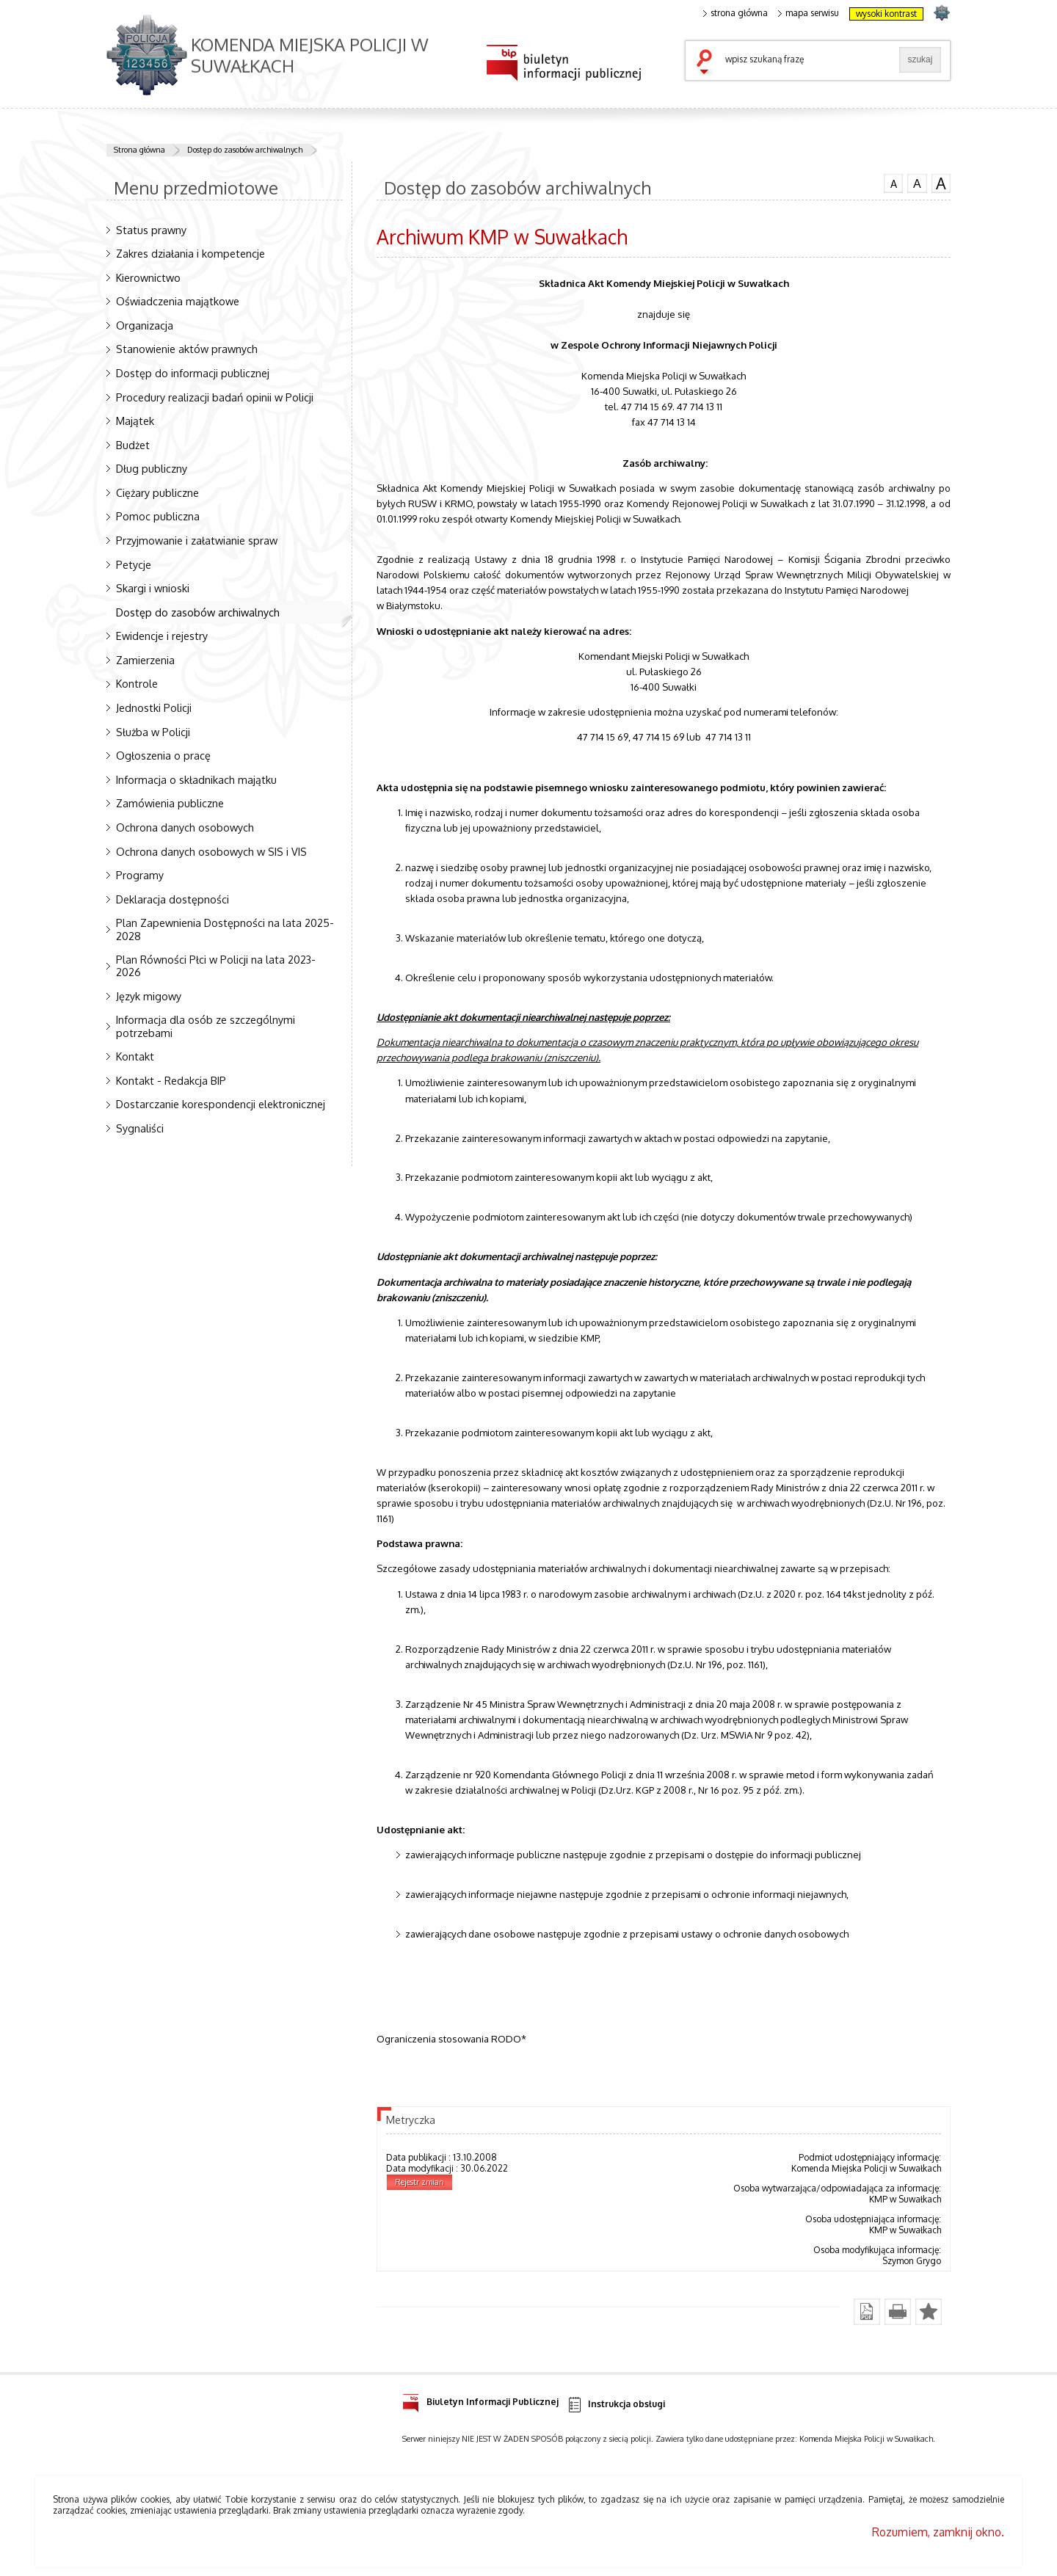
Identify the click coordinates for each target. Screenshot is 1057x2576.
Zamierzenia (145, 659)
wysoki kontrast (886, 13)
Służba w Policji (153, 731)
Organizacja (144, 325)
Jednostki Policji (154, 707)
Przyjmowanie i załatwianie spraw (196, 540)
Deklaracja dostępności (172, 899)
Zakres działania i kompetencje (190, 253)
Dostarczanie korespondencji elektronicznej (220, 1103)
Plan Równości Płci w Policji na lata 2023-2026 (216, 965)
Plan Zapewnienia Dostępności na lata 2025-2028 (225, 929)
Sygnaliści (140, 1128)
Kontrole (137, 683)
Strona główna (139, 150)
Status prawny (151, 229)
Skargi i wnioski (152, 587)
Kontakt (135, 1056)
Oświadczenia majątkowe (177, 301)
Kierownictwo (148, 277)
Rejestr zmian (419, 2182)
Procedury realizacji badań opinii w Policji (214, 397)
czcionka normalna (893, 182)
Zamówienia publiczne (170, 802)
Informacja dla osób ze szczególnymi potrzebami (205, 1025)
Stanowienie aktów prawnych (187, 348)
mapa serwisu (808, 13)
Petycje (133, 564)
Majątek (135, 420)
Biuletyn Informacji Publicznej (480, 2399)
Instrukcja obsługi (615, 2404)
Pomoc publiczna (158, 516)
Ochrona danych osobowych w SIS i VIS (211, 851)
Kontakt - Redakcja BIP (171, 1080)
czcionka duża (941, 183)
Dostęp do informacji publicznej (192, 372)
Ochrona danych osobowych (185, 827)
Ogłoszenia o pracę (163, 755)
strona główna (735, 13)
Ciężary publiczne (157, 492)
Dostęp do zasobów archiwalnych (244, 150)
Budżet (133, 444)
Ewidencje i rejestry (162, 635)
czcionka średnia (916, 183)
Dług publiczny (151, 468)
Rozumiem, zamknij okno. (938, 2532)
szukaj (708, 63)
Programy (140, 874)
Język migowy (148, 996)
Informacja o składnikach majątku (196, 779)
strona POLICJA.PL (941, 12)
